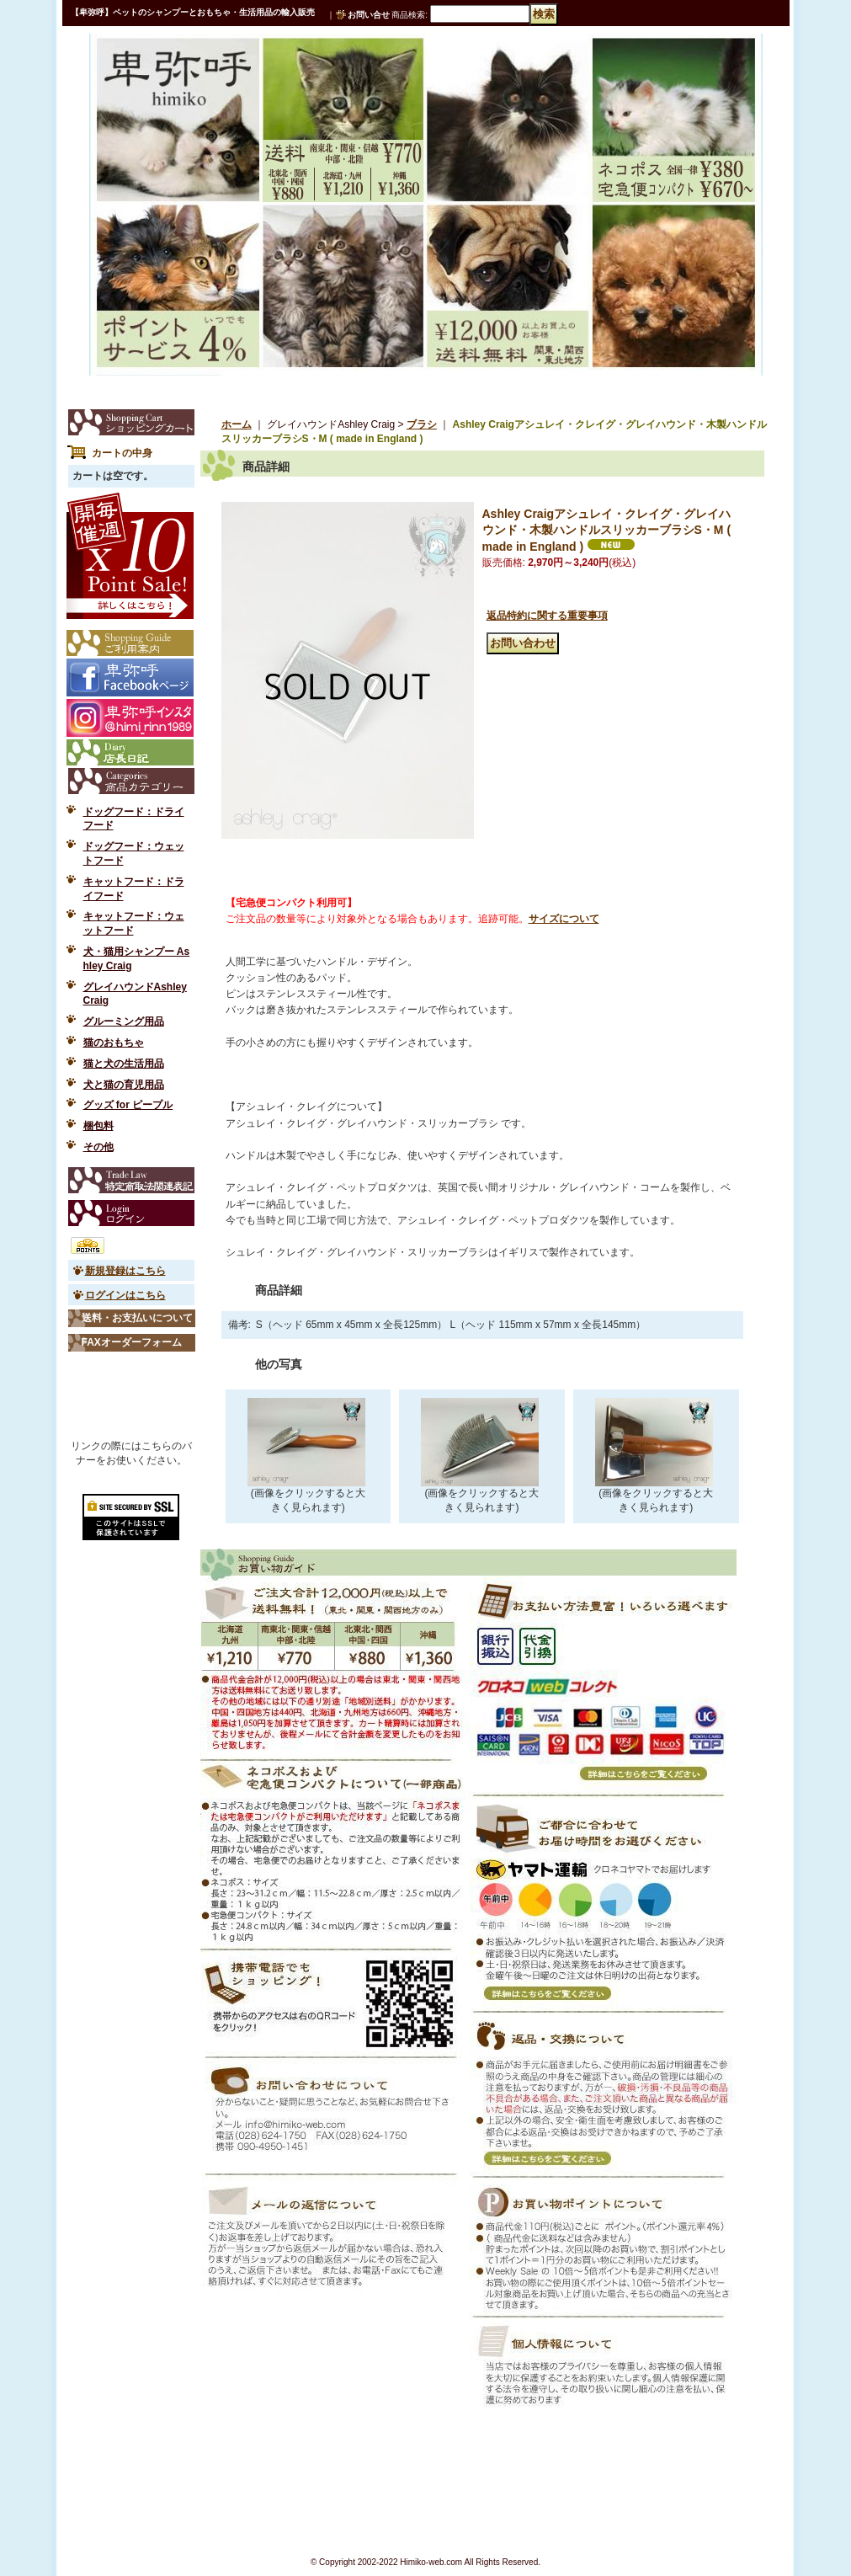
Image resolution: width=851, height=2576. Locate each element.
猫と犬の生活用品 (123, 1063)
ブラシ (422, 424)
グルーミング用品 (123, 1021)
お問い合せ (369, 14)
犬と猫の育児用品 (123, 1085)
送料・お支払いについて (137, 1318)
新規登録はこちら (125, 1271)
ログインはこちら (125, 1295)
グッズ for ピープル (128, 1105)
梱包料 (98, 1126)
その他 (98, 1147)
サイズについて (564, 919)
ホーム (236, 424)
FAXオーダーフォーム (132, 1342)
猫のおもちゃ (113, 1042)
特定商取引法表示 (131, 1180)
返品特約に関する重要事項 (547, 615)
